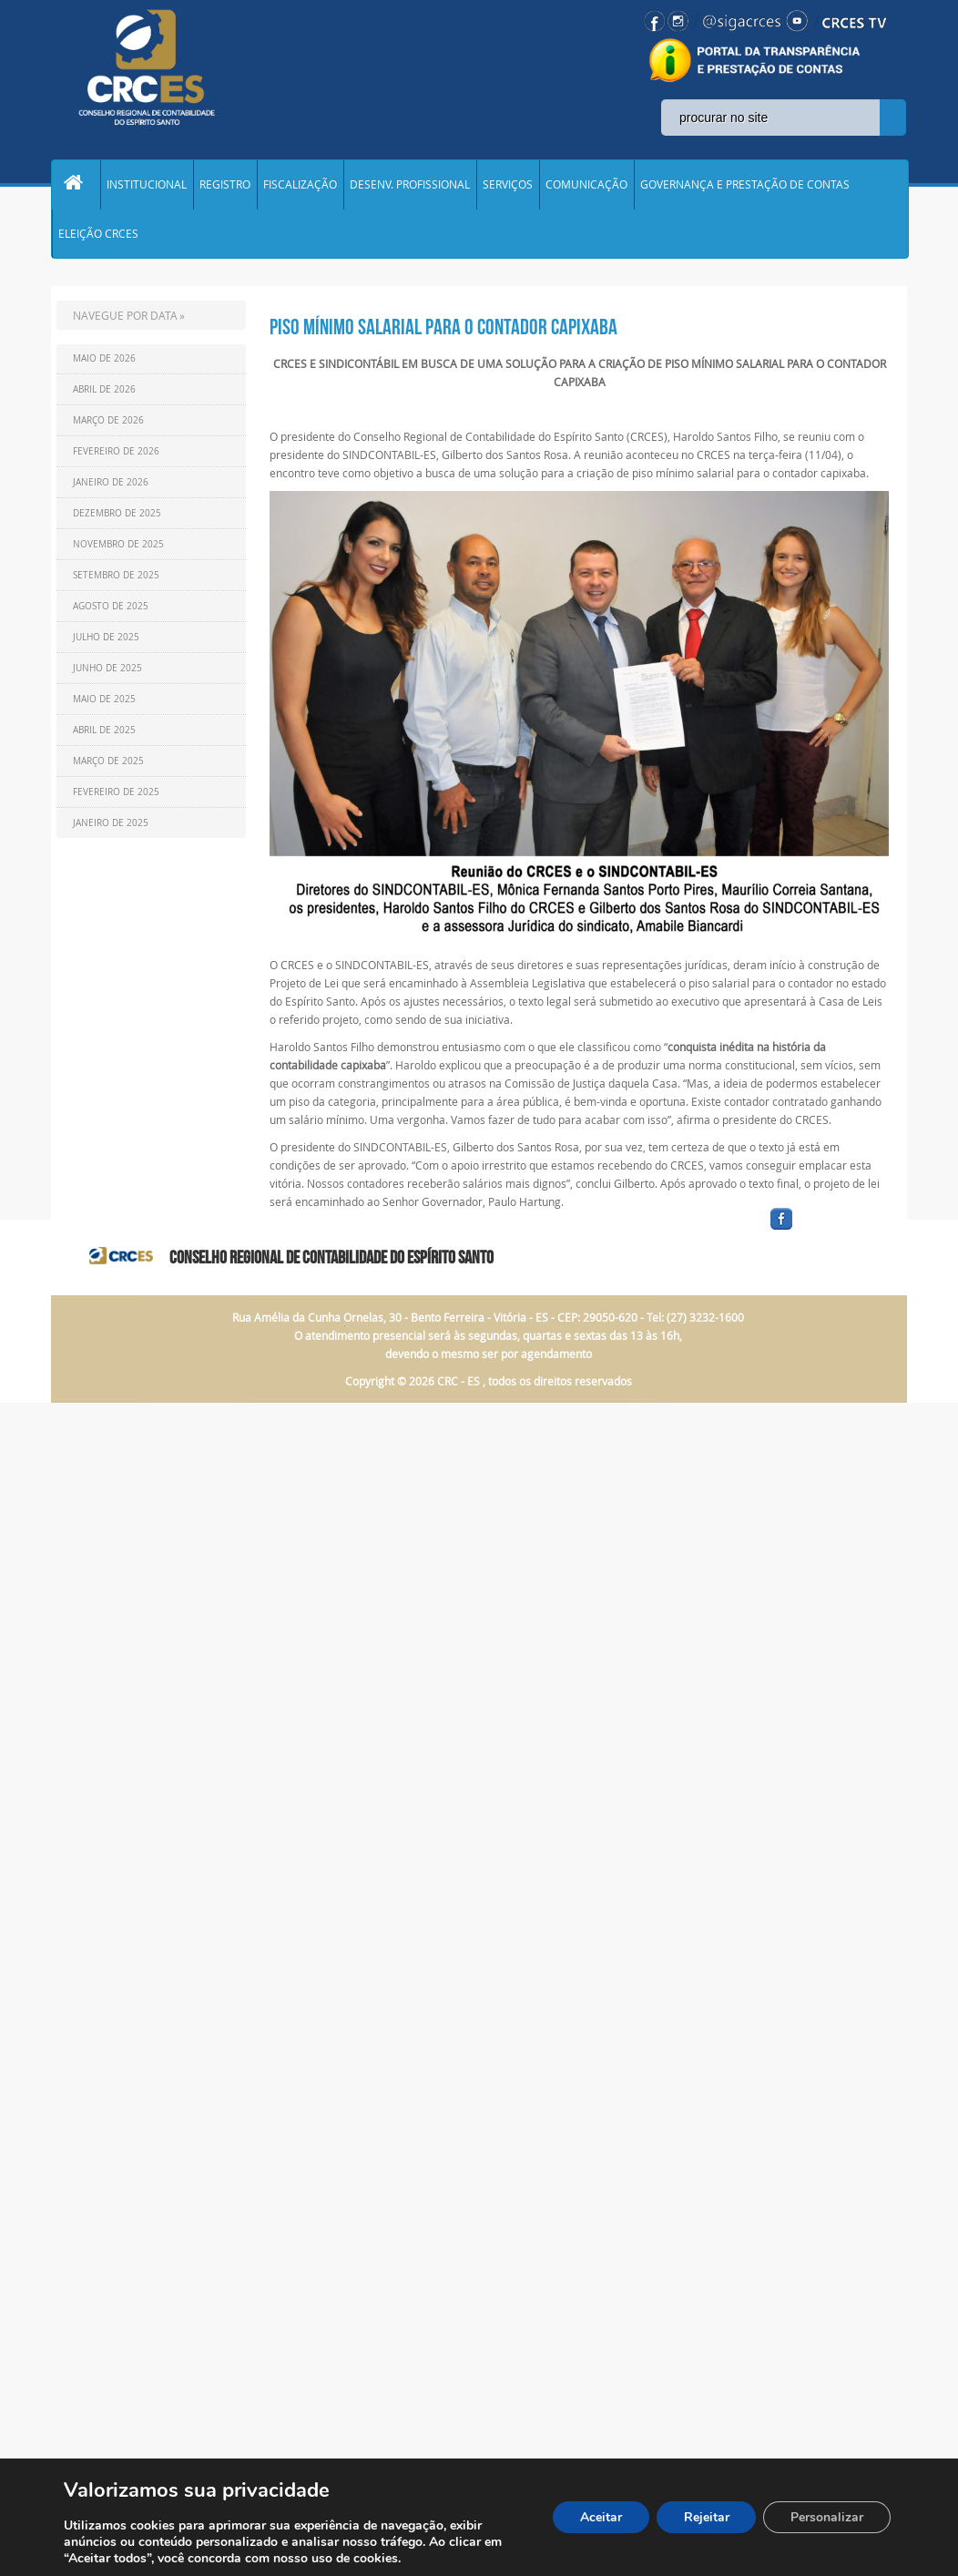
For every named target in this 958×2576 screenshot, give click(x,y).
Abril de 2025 (104, 735)
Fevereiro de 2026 (116, 456)
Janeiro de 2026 (110, 487)
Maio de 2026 (104, 363)
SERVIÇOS (508, 186)
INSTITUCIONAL (147, 186)
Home (75, 185)
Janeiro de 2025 (110, 827)
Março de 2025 (108, 766)
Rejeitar (706, 2517)
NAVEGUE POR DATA (125, 319)
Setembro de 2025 (116, 580)
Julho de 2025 (106, 642)
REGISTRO (224, 186)
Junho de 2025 (107, 673)
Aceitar (600, 2517)
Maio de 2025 (104, 704)
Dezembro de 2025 (117, 518)
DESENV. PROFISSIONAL (410, 186)
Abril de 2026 (104, 394)
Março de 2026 (108, 425)
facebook (825, 1234)
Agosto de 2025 (110, 611)
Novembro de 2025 (118, 549)
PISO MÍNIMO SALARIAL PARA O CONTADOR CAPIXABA (443, 331)
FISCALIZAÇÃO (300, 186)
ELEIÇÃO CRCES (98, 237)
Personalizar (826, 2517)
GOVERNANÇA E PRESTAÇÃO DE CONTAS (745, 186)
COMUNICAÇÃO (586, 186)
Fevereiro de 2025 (116, 796)
